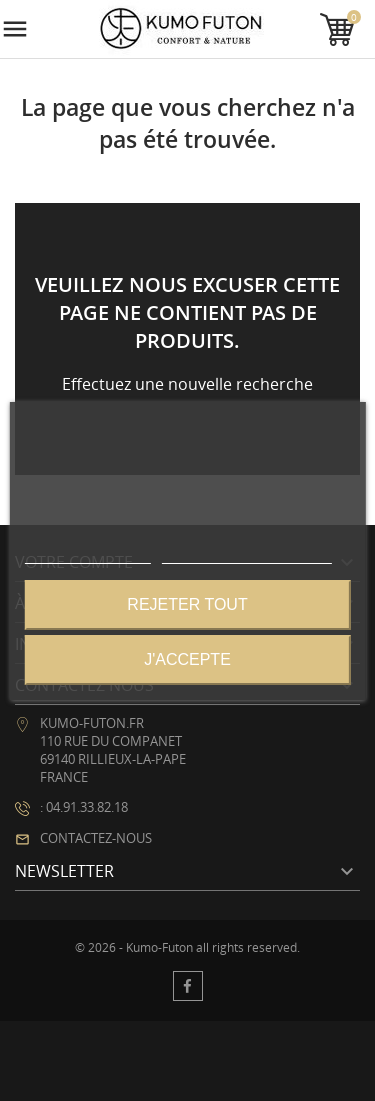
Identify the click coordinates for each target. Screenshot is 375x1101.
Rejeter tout (187, 604)
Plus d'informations (87, 554)
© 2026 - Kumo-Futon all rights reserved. (187, 948)
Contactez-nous (96, 838)
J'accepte (187, 659)
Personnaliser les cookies (247, 554)
